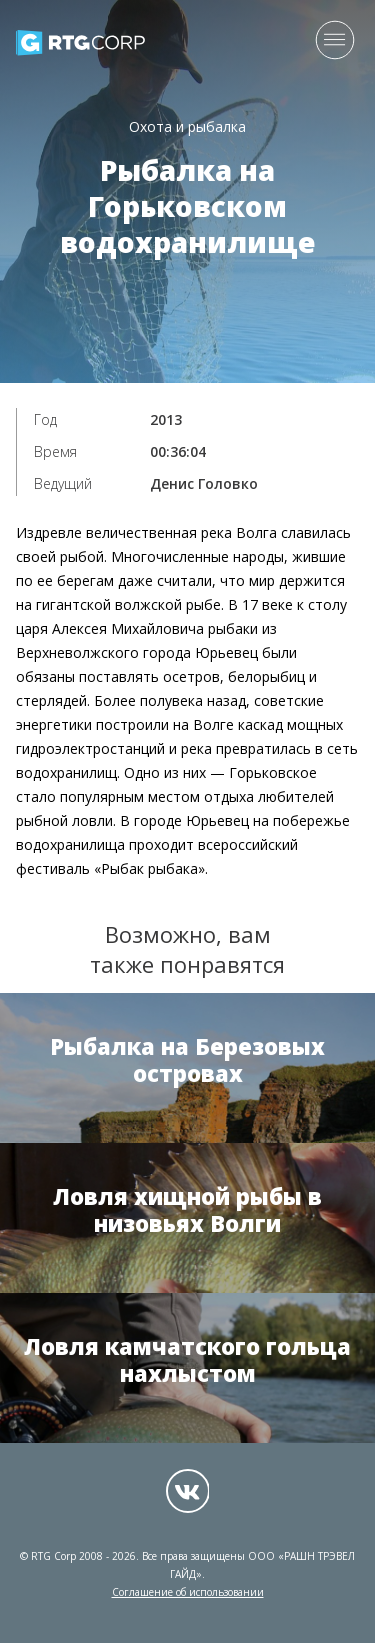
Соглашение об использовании (188, 1592)
